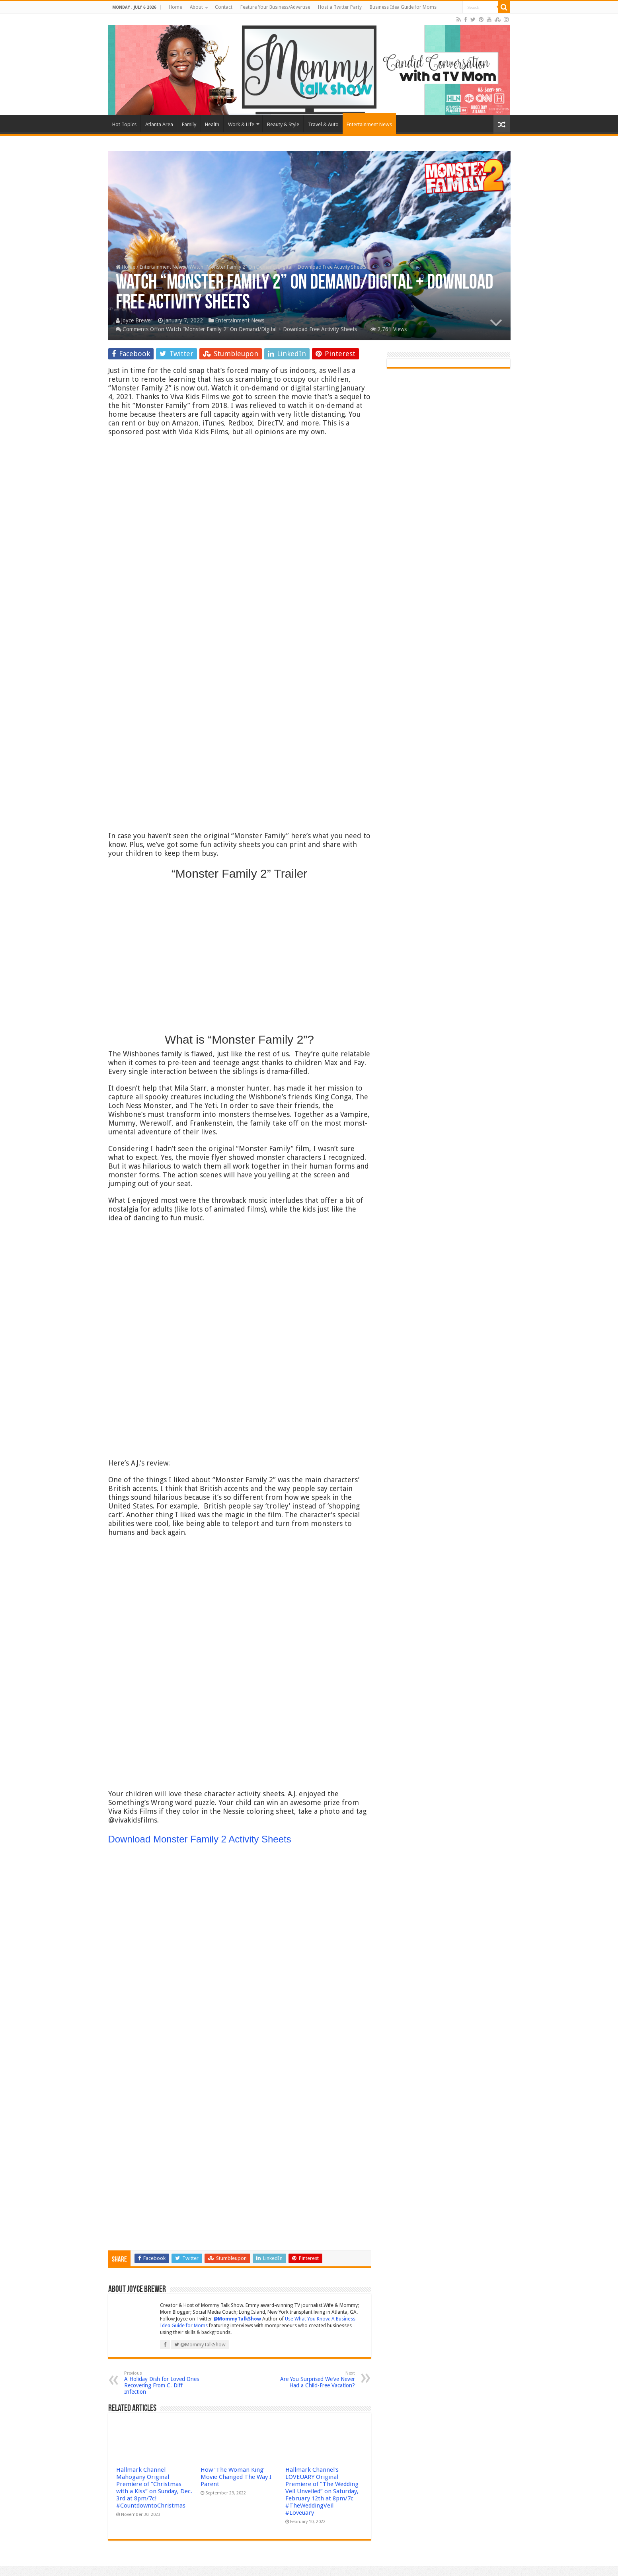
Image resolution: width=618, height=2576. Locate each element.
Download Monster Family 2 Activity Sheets (199, 1839)
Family (189, 124)
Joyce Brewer (136, 320)
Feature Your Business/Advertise (275, 7)
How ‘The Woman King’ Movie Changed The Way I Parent (236, 2477)
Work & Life (241, 124)
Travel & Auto (323, 124)
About (196, 7)
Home (175, 7)
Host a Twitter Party (340, 7)
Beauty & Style (283, 124)
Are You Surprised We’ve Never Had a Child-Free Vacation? (314, 2380)
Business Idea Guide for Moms (403, 7)
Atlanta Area (159, 124)
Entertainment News (369, 124)
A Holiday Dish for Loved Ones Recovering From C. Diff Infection (165, 2383)
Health (212, 124)
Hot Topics (124, 124)
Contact (223, 7)
